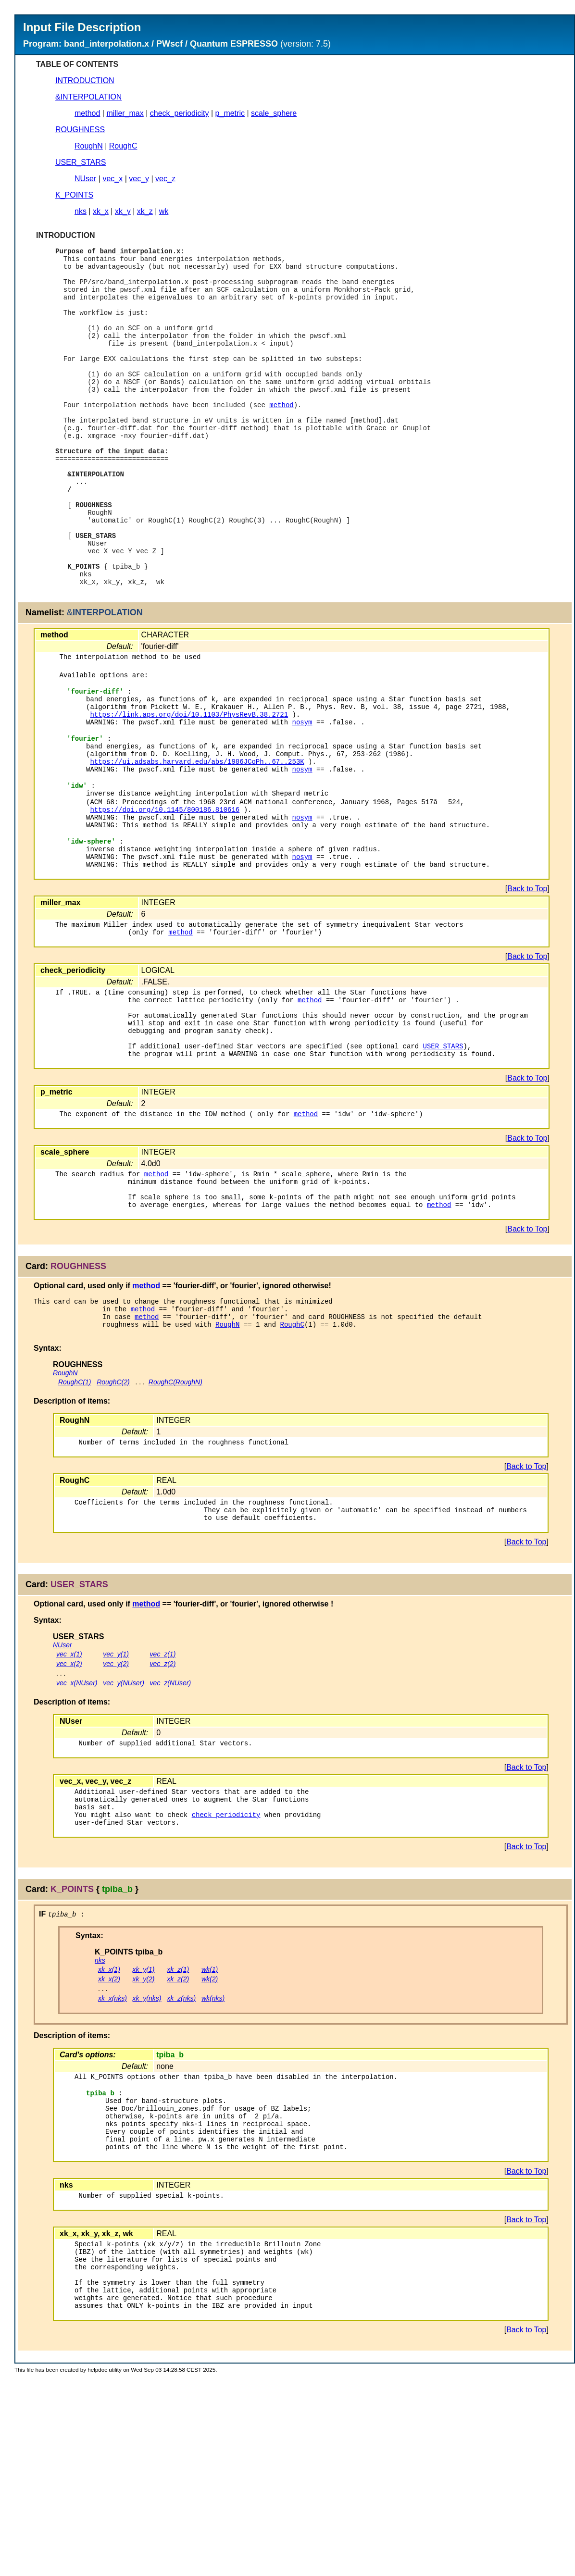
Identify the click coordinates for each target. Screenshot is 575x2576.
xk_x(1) (109, 2132)
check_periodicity (179, 113)
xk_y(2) (144, 2141)
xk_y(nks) (147, 2161)
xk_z (145, 211)
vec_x (112, 178)
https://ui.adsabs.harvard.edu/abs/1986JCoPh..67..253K (197, 846)
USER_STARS (80, 162)
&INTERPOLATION (88, 97)
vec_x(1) (69, 1804)
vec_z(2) (163, 1814)
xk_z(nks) (181, 2161)
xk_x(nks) (112, 2161)
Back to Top (527, 993)
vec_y (139, 178)
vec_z (165, 178)
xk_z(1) (178, 2132)
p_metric (230, 113)
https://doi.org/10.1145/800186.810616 (164, 902)
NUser (85, 178)
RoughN (89, 146)
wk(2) (209, 2141)
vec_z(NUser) (170, 1833)
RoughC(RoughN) (175, 1524)
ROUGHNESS (80, 129)
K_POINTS (74, 195)
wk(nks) (213, 2161)
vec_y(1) (116, 1804)
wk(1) (209, 2132)
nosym (302, 799)
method (87, 113)
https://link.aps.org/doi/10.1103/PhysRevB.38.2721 (189, 790)
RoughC (123, 146)
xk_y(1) (144, 2132)
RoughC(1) (74, 1524)
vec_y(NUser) (123, 1833)
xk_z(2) (178, 2141)
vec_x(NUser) (77, 1833)
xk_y (123, 211)
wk (164, 211)
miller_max (124, 113)
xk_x (101, 211)
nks (81, 211)
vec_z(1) (163, 1804)
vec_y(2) (116, 1814)
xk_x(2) (109, 2141)
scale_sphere (274, 113)
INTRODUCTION (84, 80)
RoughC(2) (113, 1524)
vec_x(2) (69, 1814)
